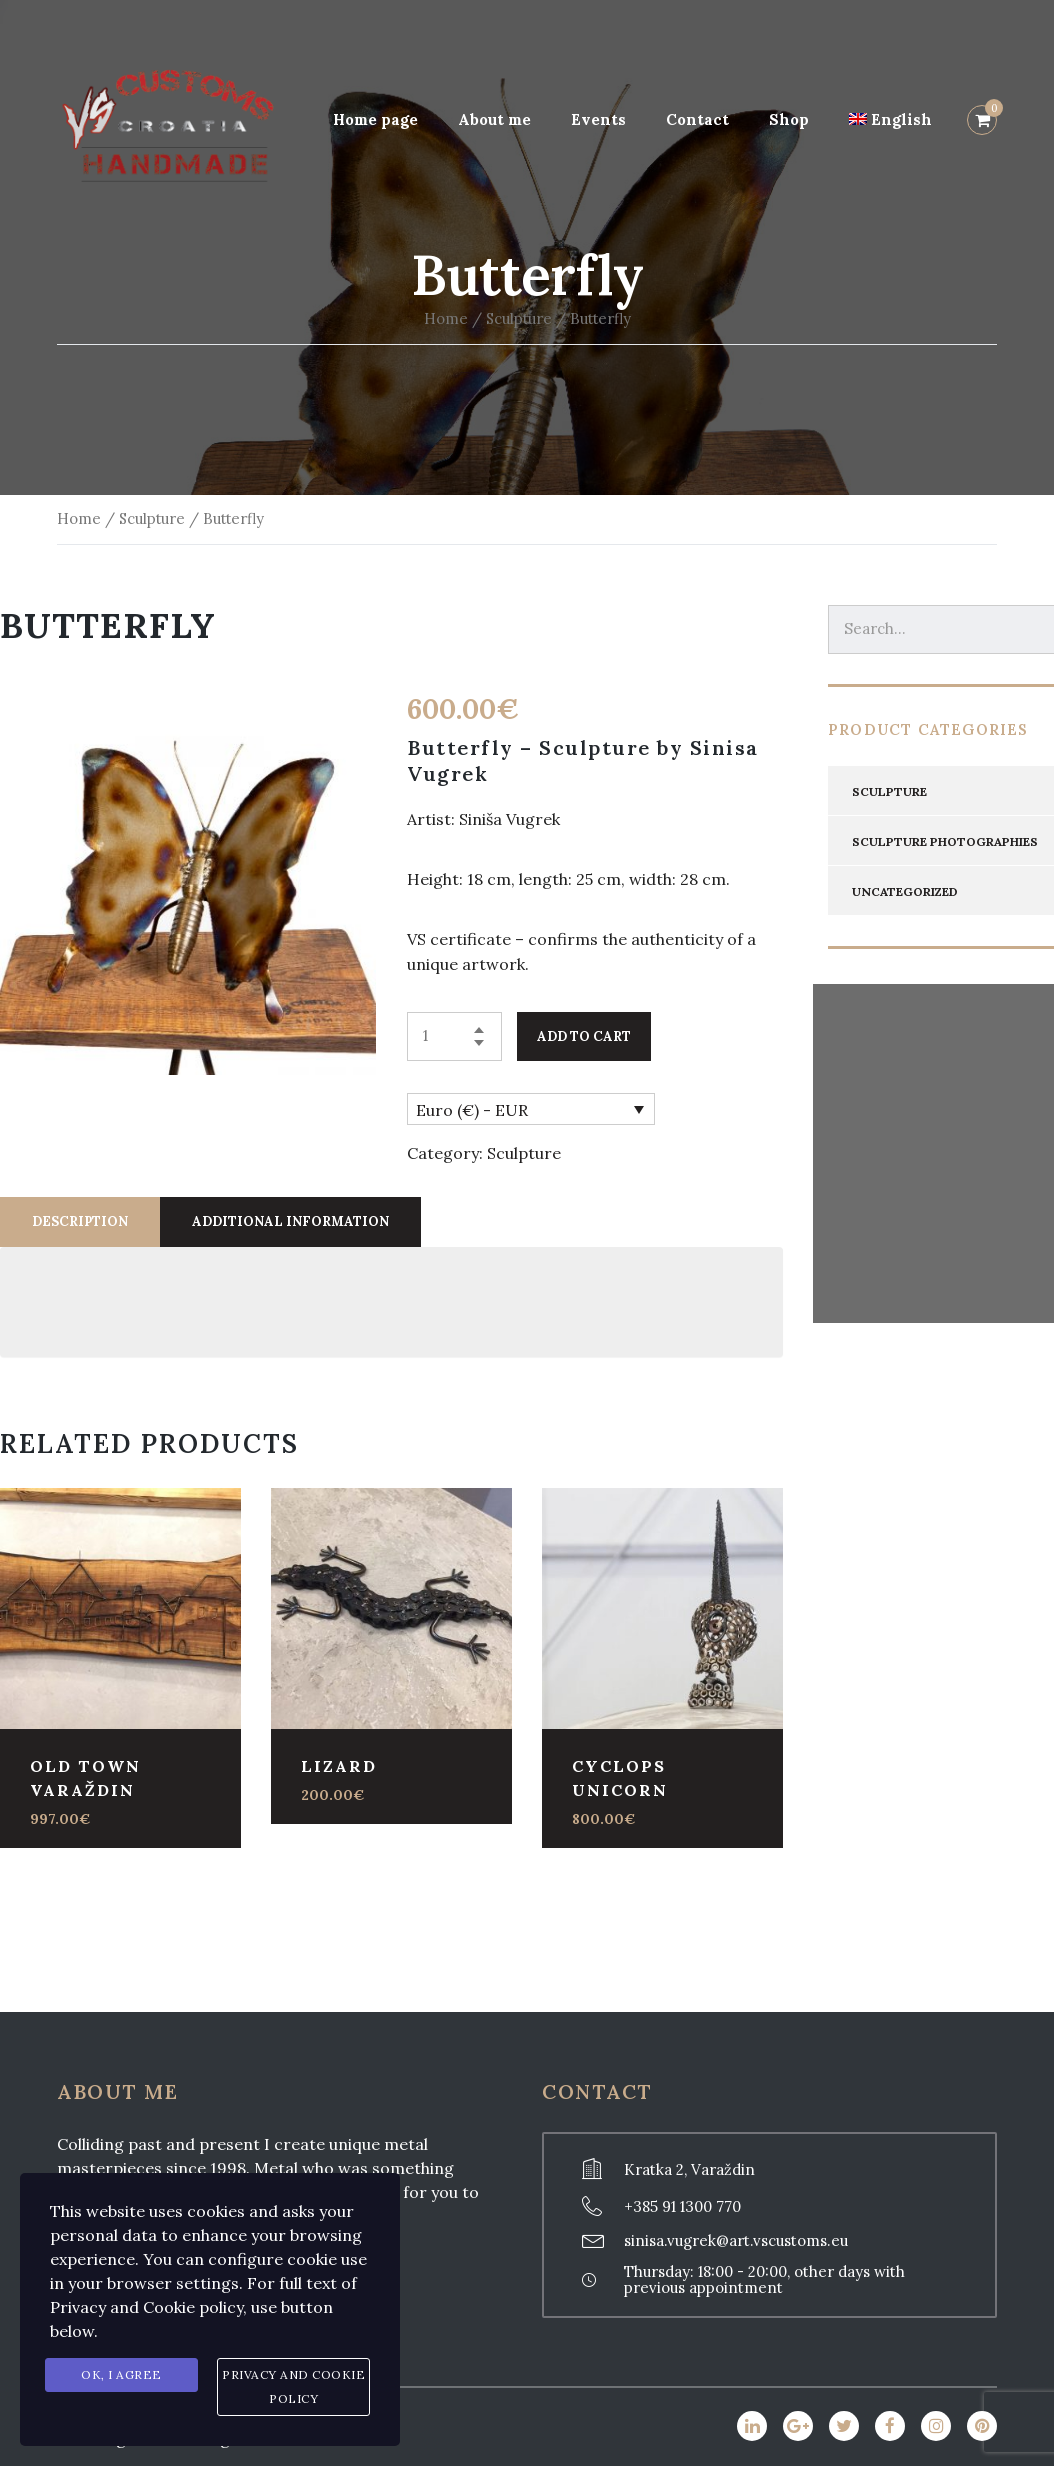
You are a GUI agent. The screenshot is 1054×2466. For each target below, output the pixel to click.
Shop (789, 119)
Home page (375, 119)
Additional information (290, 1221)
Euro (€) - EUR (472, 1110)
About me (494, 119)
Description (80, 1221)
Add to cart (584, 1036)
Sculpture (519, 318)
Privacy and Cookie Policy (293, 2386)
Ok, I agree (121, 2374)
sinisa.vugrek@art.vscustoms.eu (736, 2240)
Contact (697, 119)
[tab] (80, 1222)
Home (446, 318)
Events (598, 119)
